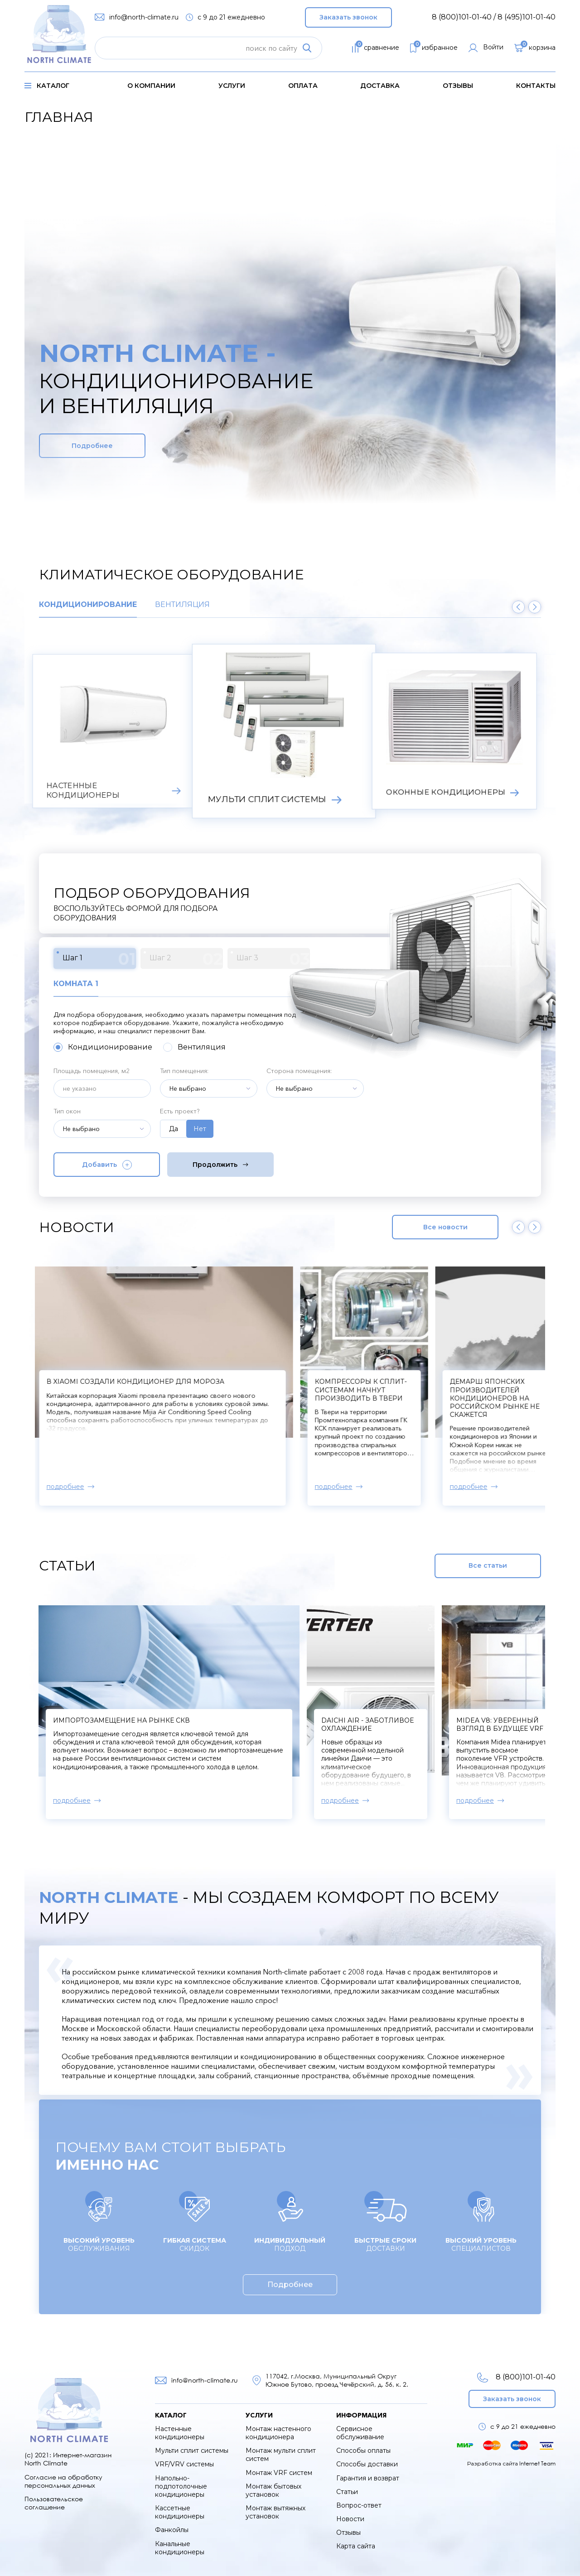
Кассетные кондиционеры (179, 2512)
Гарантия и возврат (367, 2478)
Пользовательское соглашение (53, 2503)
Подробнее (92, 446)
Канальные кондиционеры (179, 2548)
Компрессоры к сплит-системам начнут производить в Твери (367, 1389)
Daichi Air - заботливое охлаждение (367, 1724)
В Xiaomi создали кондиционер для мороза (142, 1381)
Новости (350, 2519)
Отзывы (458, 86)
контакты (536, 86)
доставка (380, 86)
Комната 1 (75, 984)
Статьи (347, 2492)
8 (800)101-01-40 (516, 2377)
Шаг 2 (186, 959)
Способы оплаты (363, 2450)
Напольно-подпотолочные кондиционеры (181, 2486)
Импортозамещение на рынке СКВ (121, 1720)
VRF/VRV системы (184, 2464)
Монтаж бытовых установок (273, 2490)
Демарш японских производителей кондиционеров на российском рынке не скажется (501, 1398)
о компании (151, 86)
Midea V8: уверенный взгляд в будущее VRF (499, 1724)
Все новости (445, 1227)
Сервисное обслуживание (360, 2433)
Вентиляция (182, 605)
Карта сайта (355, 2546)
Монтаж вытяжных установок (275, 2512)
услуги (231, 86)
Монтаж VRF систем (279, 2473)
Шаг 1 (99, 959)
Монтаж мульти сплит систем (281, 2454)
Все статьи (488, 1565)
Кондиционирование (88, 605)
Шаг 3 (273, 959)
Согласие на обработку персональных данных (63, 2481)
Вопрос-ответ (359, 2505)
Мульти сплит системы (191, 2450)
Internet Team (537, 2463)
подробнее (72, 1487)
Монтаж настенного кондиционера (278, 2433)
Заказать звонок (348, 17)
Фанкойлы (171, 2530)
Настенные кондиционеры (179, 2433)
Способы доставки (367, 2464)
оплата (303, 86)
